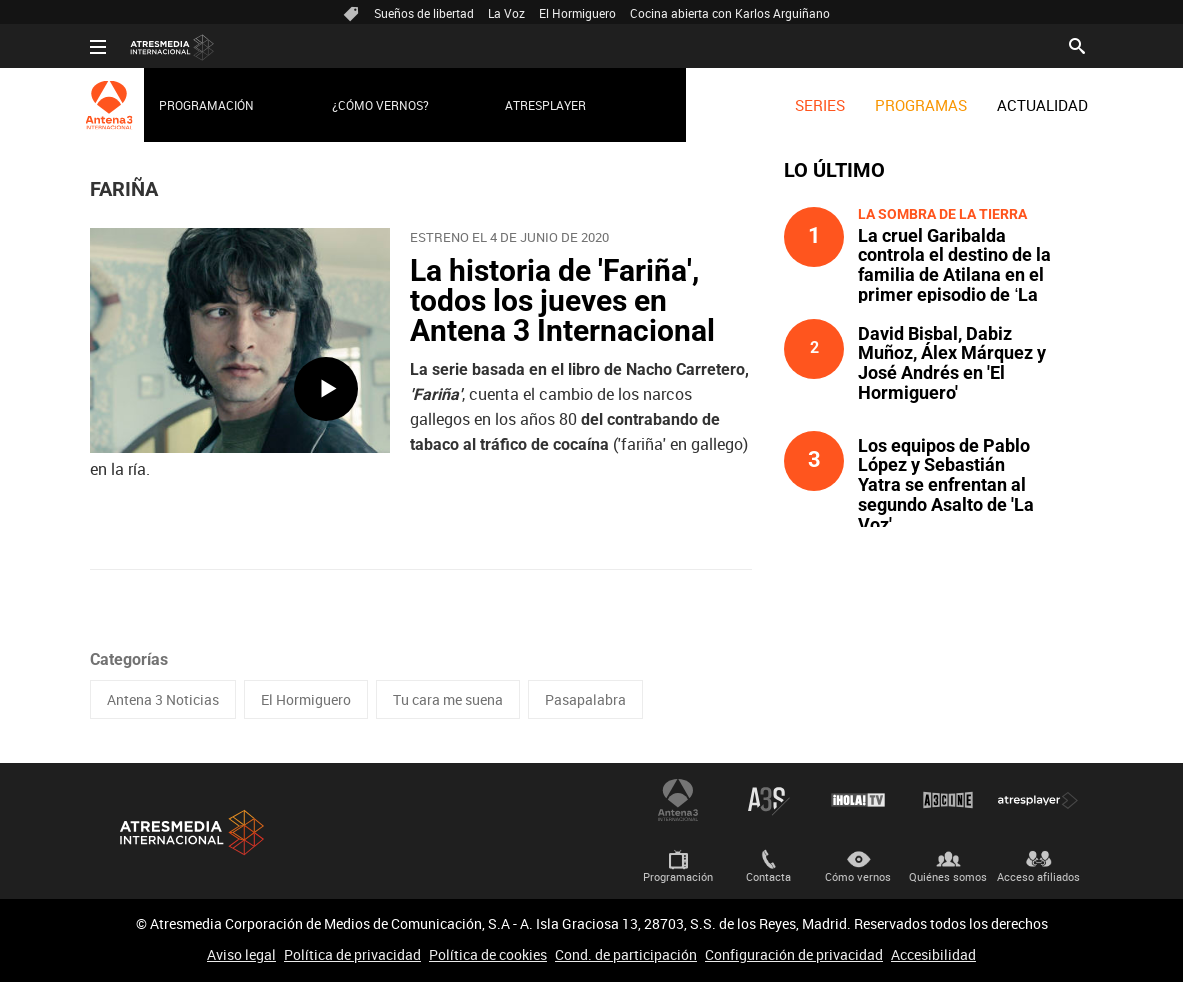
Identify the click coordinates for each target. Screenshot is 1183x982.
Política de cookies (488, 954)
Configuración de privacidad (794, 954)
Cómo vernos (858, 876)
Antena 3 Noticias (163, 699)
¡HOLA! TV (858, 800)
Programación (206, 105)
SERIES (820, 105)
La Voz (506, 13)
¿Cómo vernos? (380, 105)
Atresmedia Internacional (190, 832)
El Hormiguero (577, 13)
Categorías (129, 659)
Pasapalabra (585, 699)
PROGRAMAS (921, 105)
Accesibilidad (933, 954)
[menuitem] (820, 105)
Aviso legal (241, 954)
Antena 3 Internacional (678, 800)
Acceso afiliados (1038, 876)
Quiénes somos (948, 876)
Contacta (768, 876)
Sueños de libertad (424, 13)
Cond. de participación (626, 954)
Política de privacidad (352, 954)
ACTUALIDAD (1042, 105)
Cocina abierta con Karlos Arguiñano (730, 13)
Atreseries (768, 800)
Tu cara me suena (448, 699)
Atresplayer (545, 105)
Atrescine (948, 800)
